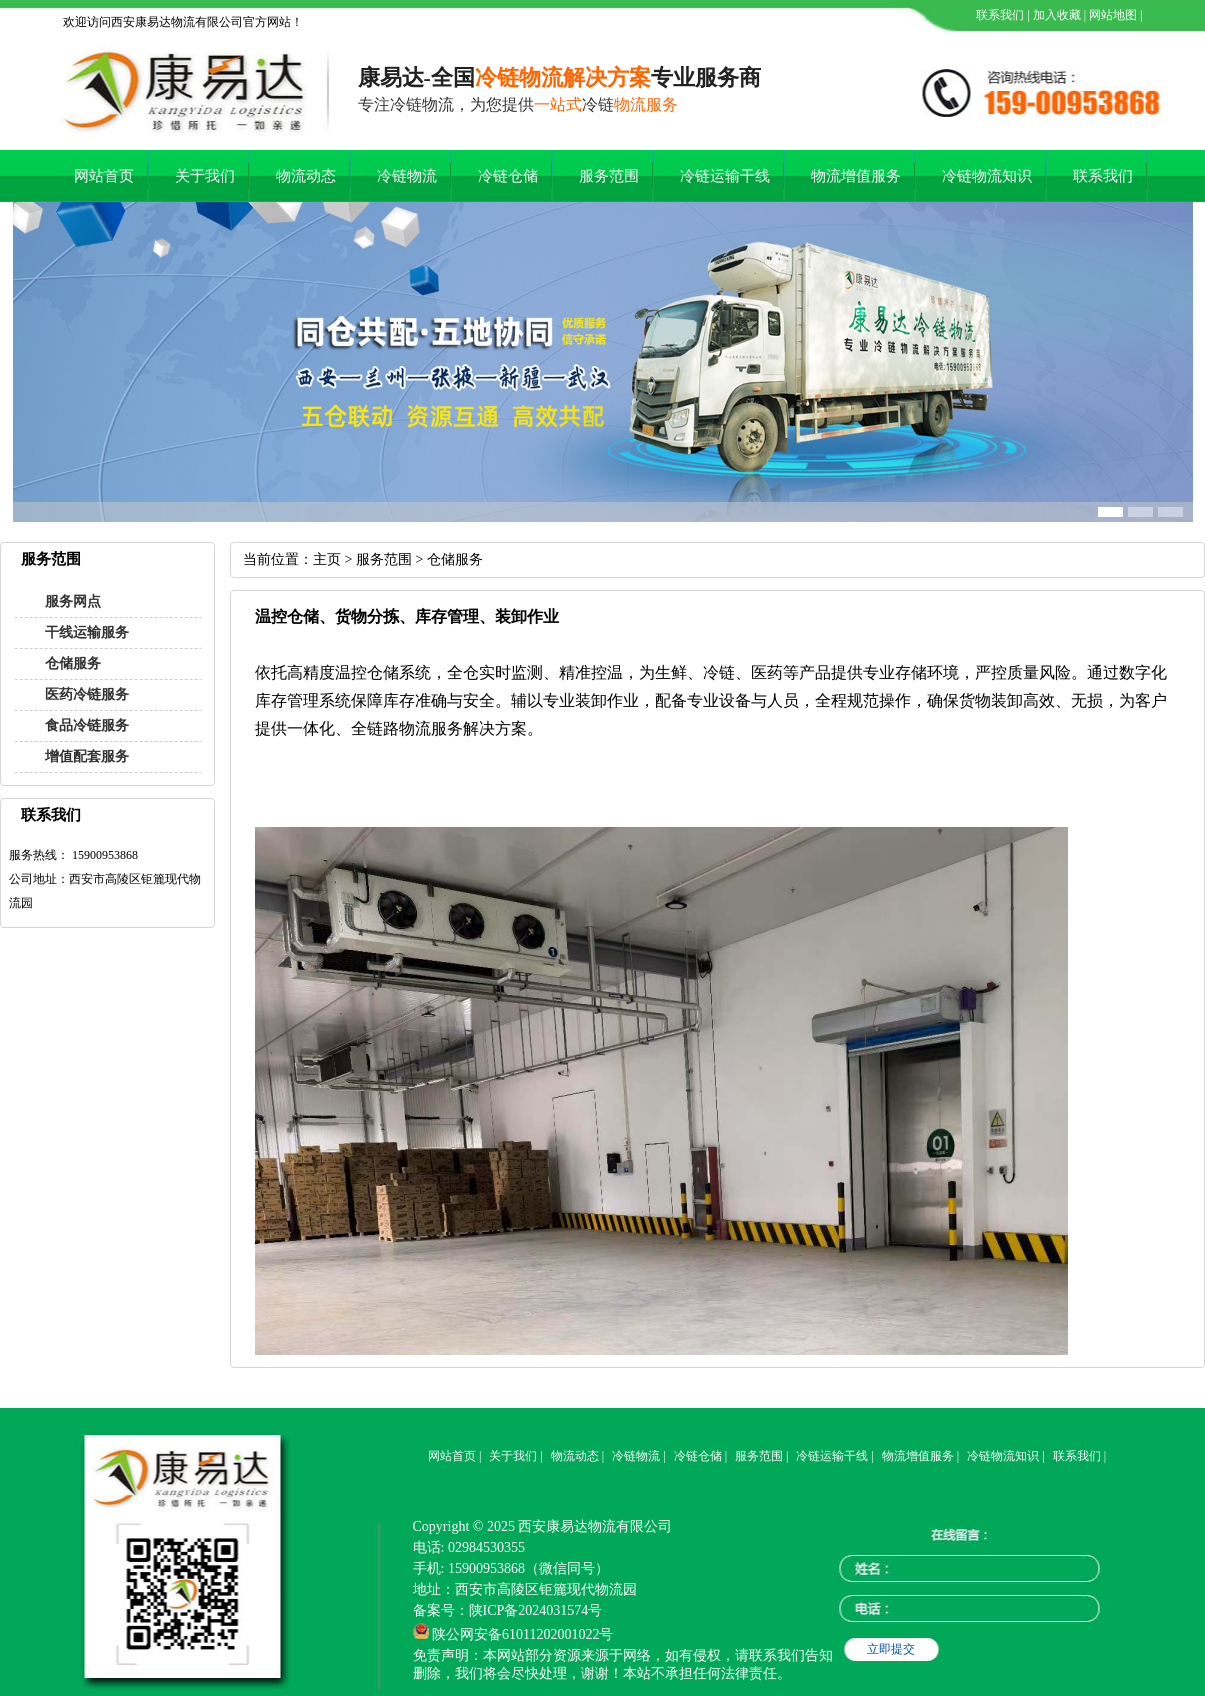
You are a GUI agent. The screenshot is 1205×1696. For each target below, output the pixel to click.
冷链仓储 (508, 176)
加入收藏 (1055, 15)
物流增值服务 (856, 176)
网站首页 (104, 176)
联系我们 (998, 15)
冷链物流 (407, 176)
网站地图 (1111, 15)
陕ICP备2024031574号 (536, 1610)
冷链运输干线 (725, 176)
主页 (327, 559)
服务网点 (73, 601)
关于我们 (205, 176)
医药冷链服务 (87, 694)
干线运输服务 (87, 632)
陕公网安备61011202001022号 (522, 1634)
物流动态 (306, 176)
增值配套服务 (87, 756)
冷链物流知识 (987, 176)
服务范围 (609, 176)
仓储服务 (73, 663)
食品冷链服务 (87, 725)
